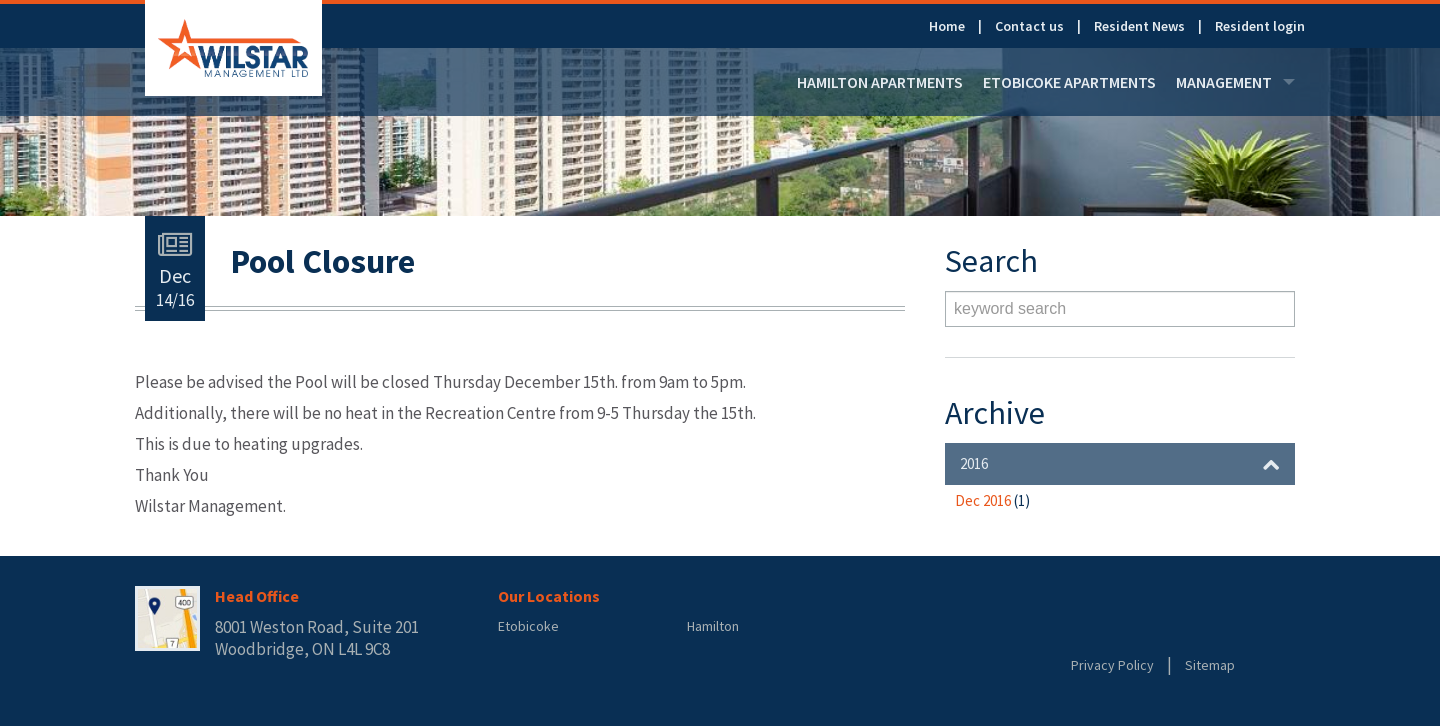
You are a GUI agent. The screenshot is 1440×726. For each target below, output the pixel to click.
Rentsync (1152, 627)
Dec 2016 (992, 500)
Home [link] (947, 26)
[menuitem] (962, 26)
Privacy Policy (1112, 665)
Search (1275, 309)
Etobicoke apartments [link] (1069, 82)
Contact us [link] (1029, 26)
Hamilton (713, 626)
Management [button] (1235, 82)
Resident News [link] (1139, 26)
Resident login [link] (1260, 26)
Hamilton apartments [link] (880, 82)
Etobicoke (528, 626)
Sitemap (1210, 665)
